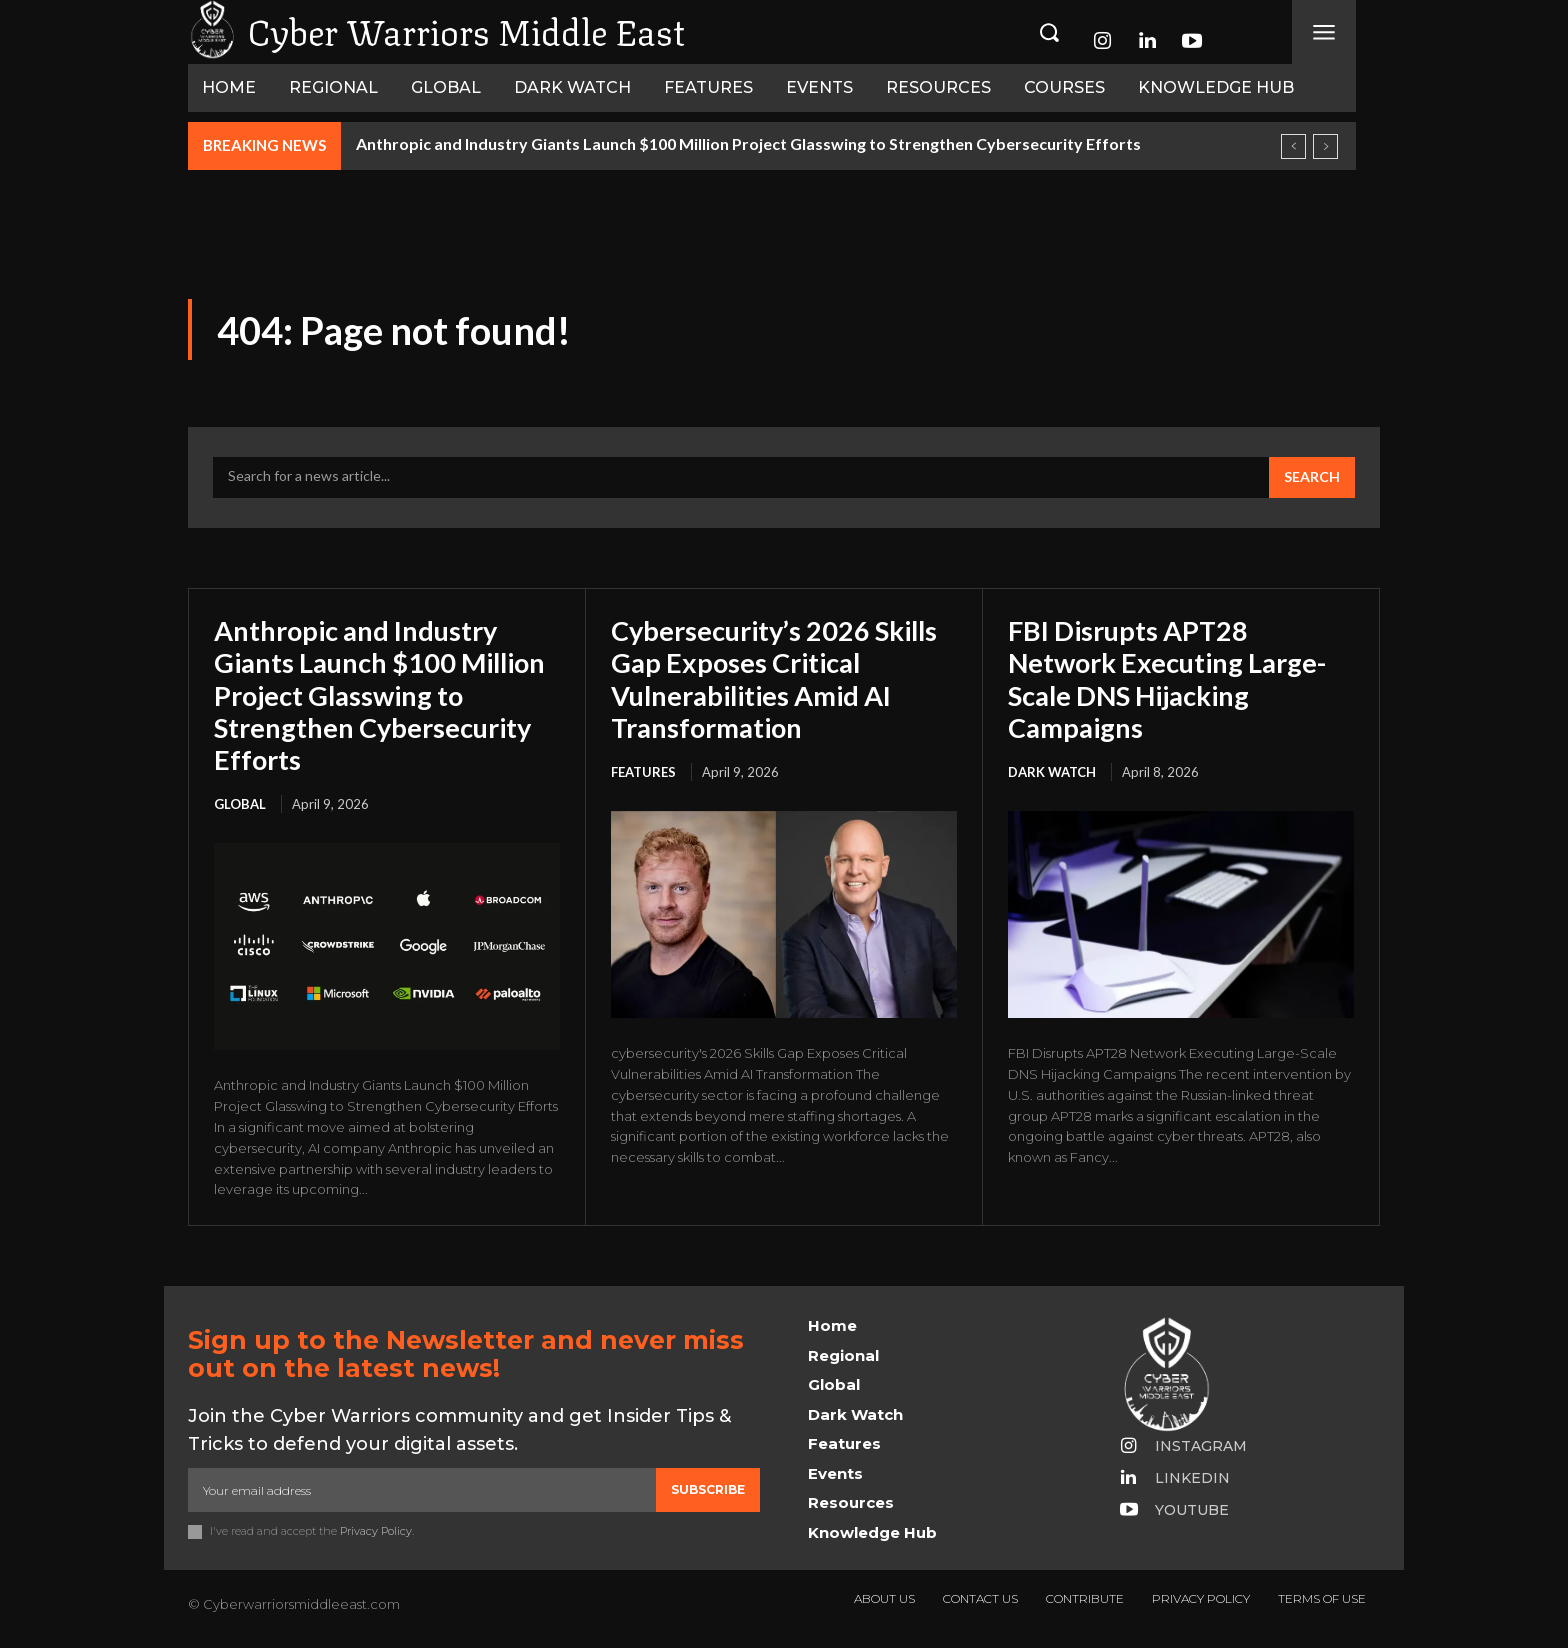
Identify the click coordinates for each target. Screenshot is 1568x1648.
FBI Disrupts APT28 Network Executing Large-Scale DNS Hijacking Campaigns (1174, 678)
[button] (1049, 32)
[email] (422, 1490)
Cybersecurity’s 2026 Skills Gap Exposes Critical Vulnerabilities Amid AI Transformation (782, 678)
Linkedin (1192, 1478)
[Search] (1312, 478)
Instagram (1201, 1446)
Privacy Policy (376, 1532)
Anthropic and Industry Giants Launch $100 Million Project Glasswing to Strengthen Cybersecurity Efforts (748, 143)
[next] (1325, 146)
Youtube (1192, 1510)
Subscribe (708, 1489)
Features (643, 772)
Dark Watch (1052, 772)
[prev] (1293, 146)
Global (240, 804)
